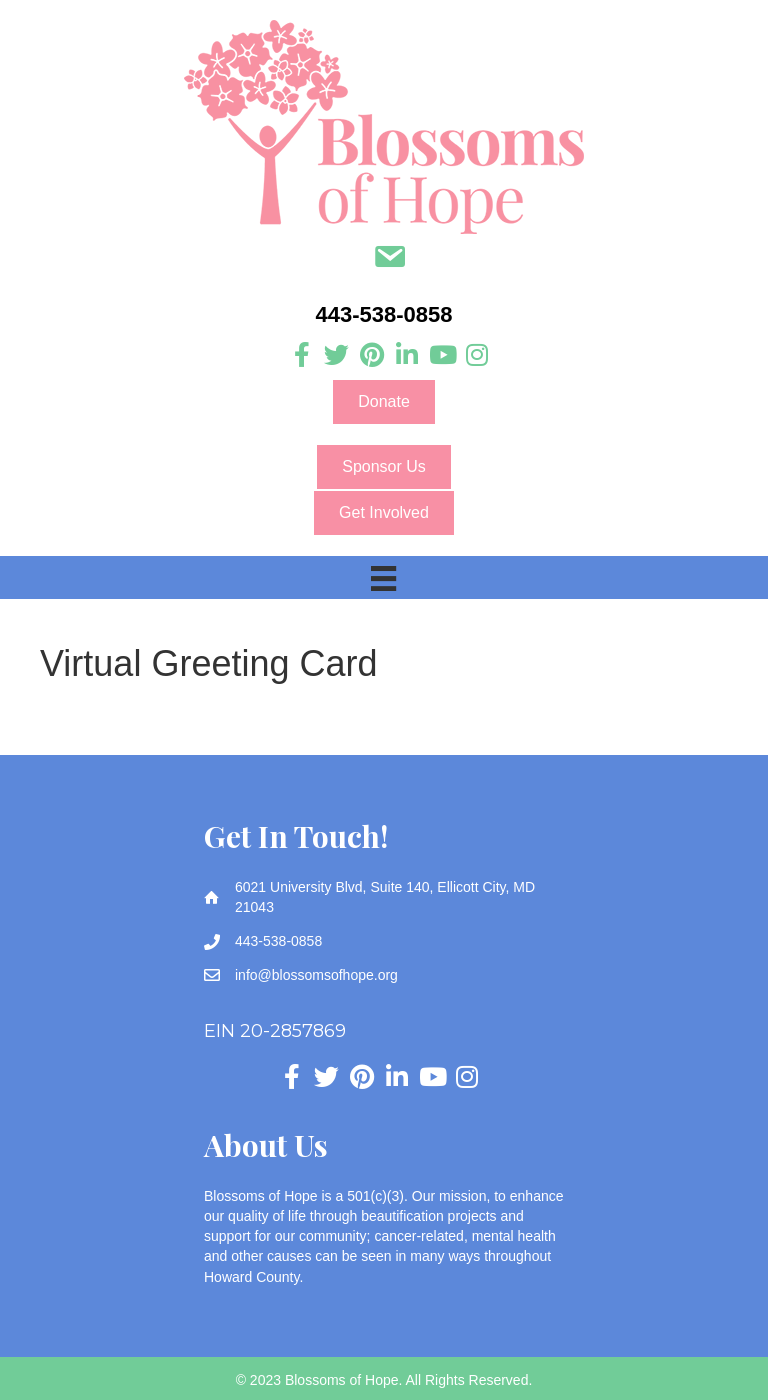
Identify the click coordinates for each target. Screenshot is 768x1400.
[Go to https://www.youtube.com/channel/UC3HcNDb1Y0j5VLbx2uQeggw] (441, 355)
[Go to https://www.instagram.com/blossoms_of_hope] (476, 355)
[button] (384, 402)
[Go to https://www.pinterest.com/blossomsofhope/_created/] (371, 355)
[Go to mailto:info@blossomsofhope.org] (389, 259)
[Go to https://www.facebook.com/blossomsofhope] (301, 355)
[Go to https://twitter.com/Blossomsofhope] (336, 355)
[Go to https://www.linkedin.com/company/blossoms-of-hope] (406, 355)
